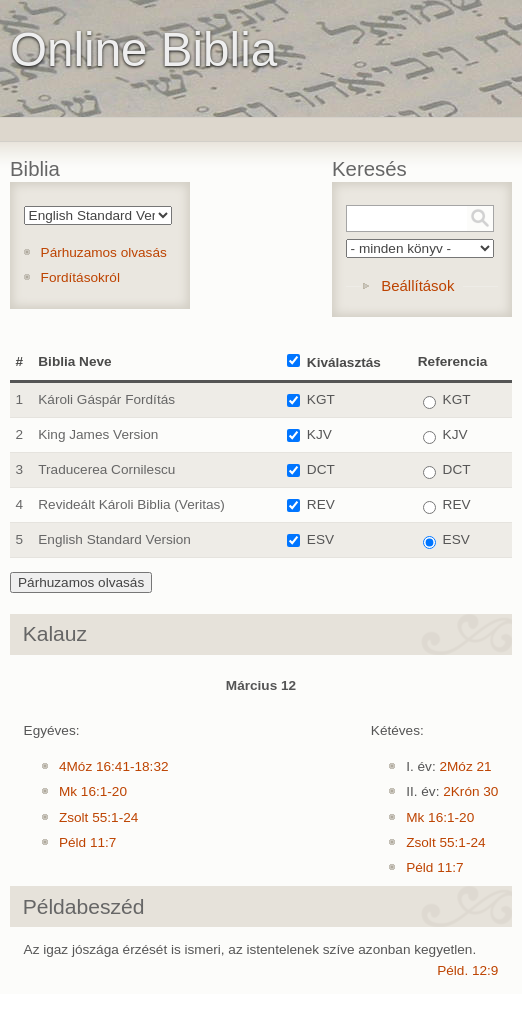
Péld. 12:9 (467, 970)
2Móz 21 (465, 766)
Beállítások (417, 285)
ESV (320, 539)
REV (321, 504)
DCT (321, 469)
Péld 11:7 (87, 842)
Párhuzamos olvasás (104, 252)
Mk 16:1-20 (93, 791)
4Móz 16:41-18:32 (114, 766)
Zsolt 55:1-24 (98, 817)
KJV (319, 434)
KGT (321, 399)
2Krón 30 (470, 791)
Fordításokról (80, 277)
